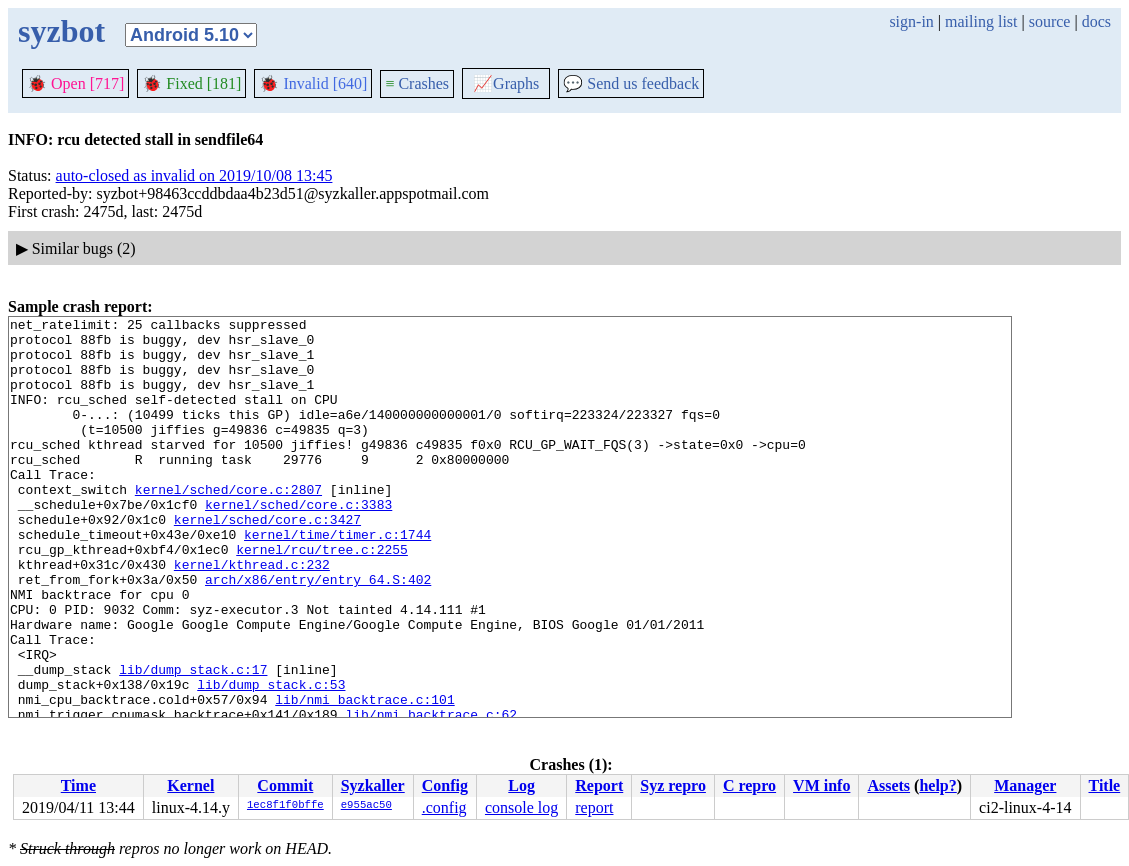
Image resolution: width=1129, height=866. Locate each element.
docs (1096, 21)
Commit (285, 785)
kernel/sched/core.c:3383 (298, 543)
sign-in (911, 21)
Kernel (190, 785)
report (594, 807)
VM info (821, 785)
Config (445, 785)
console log (521, 807)
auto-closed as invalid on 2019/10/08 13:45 (194, 175)
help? (937, 785)
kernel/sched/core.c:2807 (228, 525)
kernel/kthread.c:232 (252, 615)
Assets (888, 785)
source (1050, 21)
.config (444, 807)
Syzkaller (373, 785)
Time (78, 785)
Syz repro (673, 785)
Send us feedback (631, 83)
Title (1104, 785)
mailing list (981, 21)
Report (599, 785)
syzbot (61, 31)
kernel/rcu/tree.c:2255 (322, 597)
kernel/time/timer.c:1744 (337, 579)
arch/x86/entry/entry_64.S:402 (318, 633)
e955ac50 (366, 806)
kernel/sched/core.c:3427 (267, 561)
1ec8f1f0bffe (285, 806)
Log (521, 785)
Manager (1025, 785)
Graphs (506, 83)
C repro (749, 785)
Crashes (417, 83)
